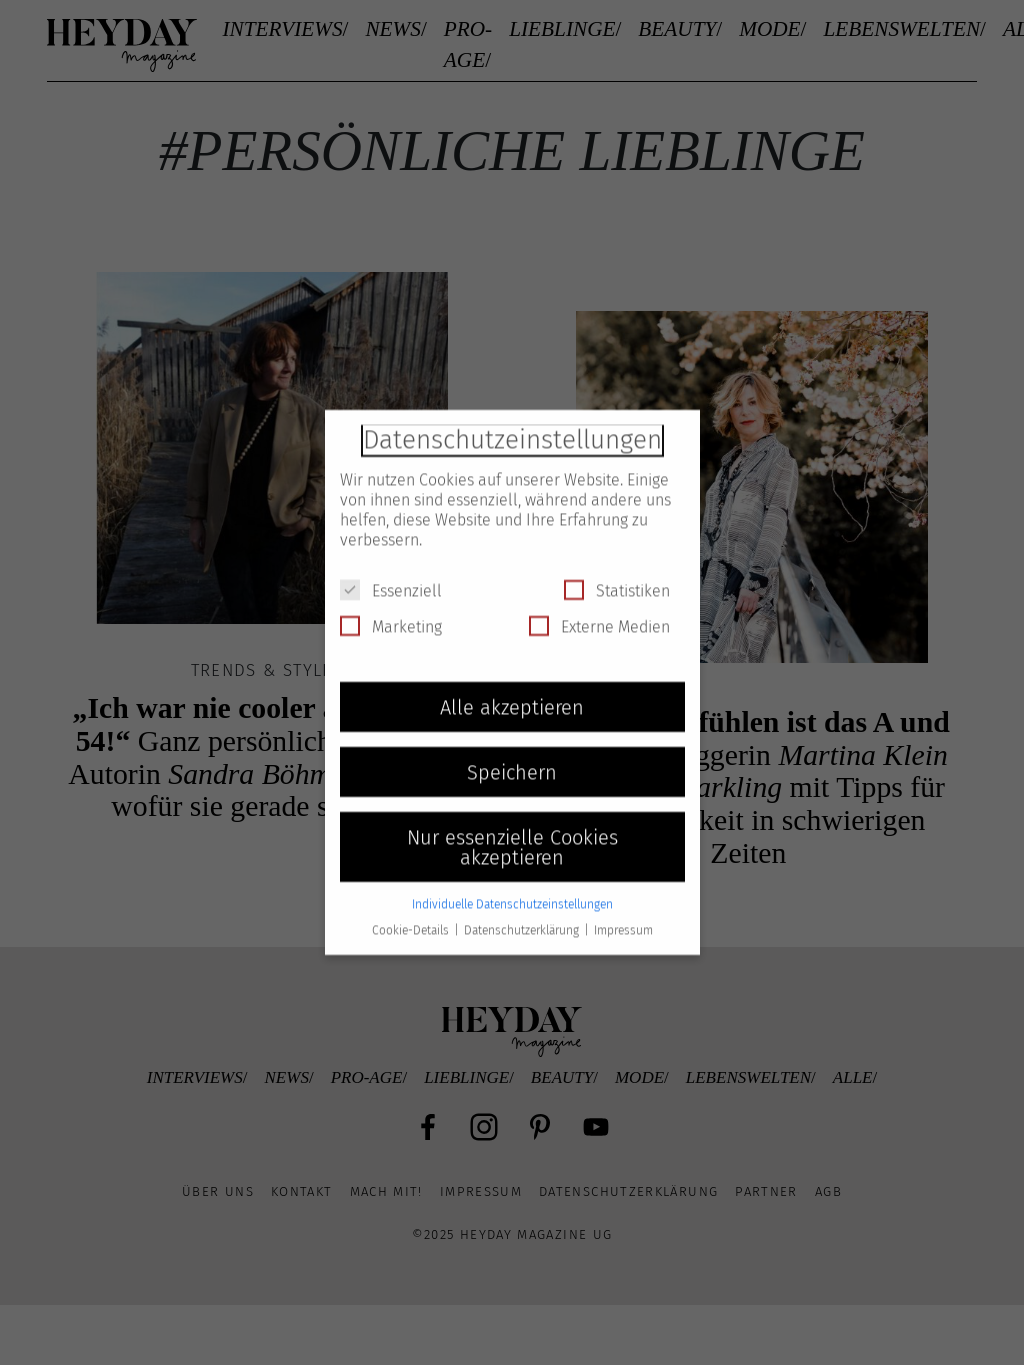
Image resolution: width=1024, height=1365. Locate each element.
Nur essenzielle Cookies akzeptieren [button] (512, 833)
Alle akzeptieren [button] (512, 693)
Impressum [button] (623, 916)
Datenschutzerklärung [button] (523, 916)
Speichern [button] (512, 758)
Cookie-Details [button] (412, 916)
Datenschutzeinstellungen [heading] (512, 426)
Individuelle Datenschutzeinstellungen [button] (512, 890)
